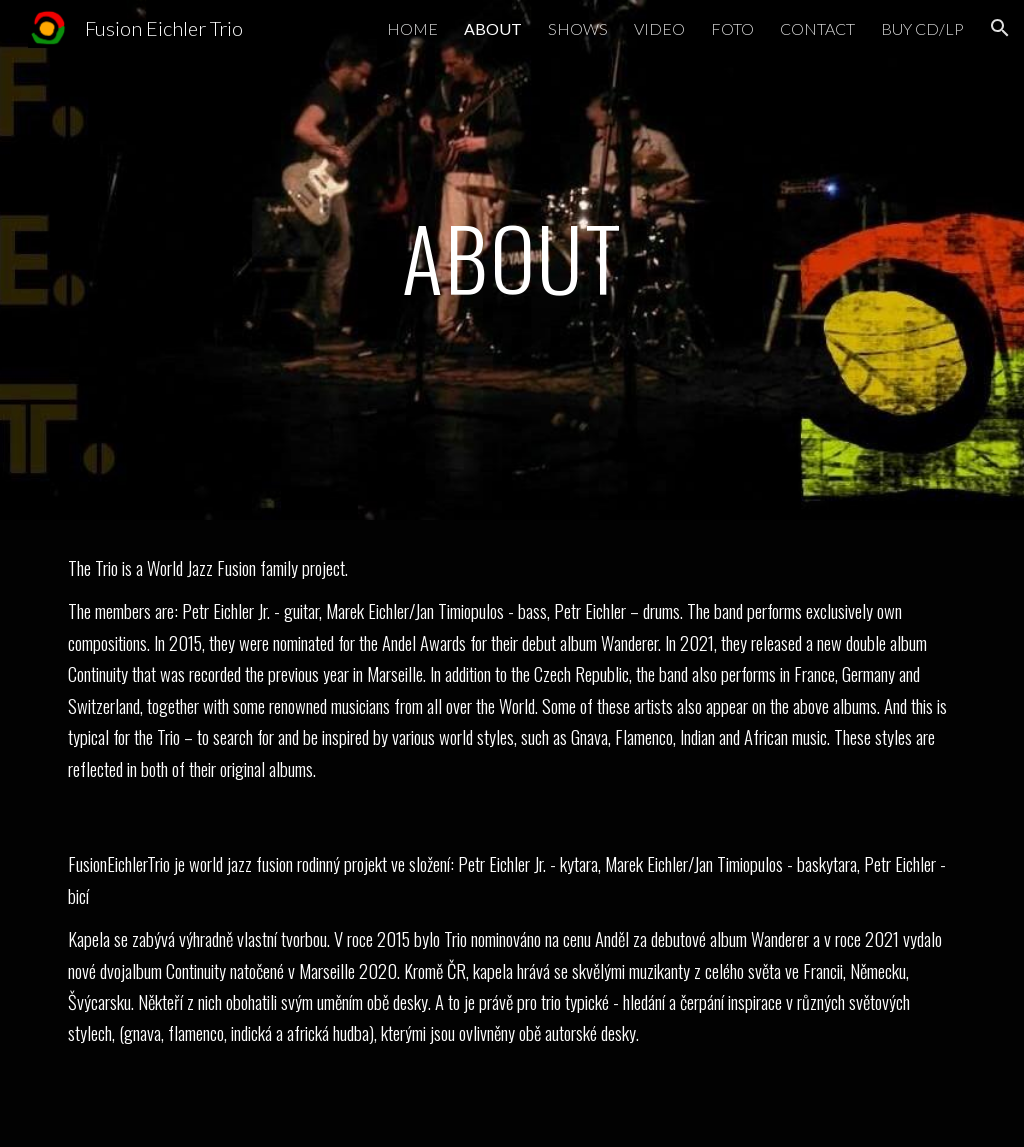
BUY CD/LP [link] (922, 28)
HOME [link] (412, 28)
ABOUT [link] (493, 28)
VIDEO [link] (659, 28)
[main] (512, 259)
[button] (1000, 28)
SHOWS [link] (578, 28)
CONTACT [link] (817, 28)
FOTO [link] (732, 28)
